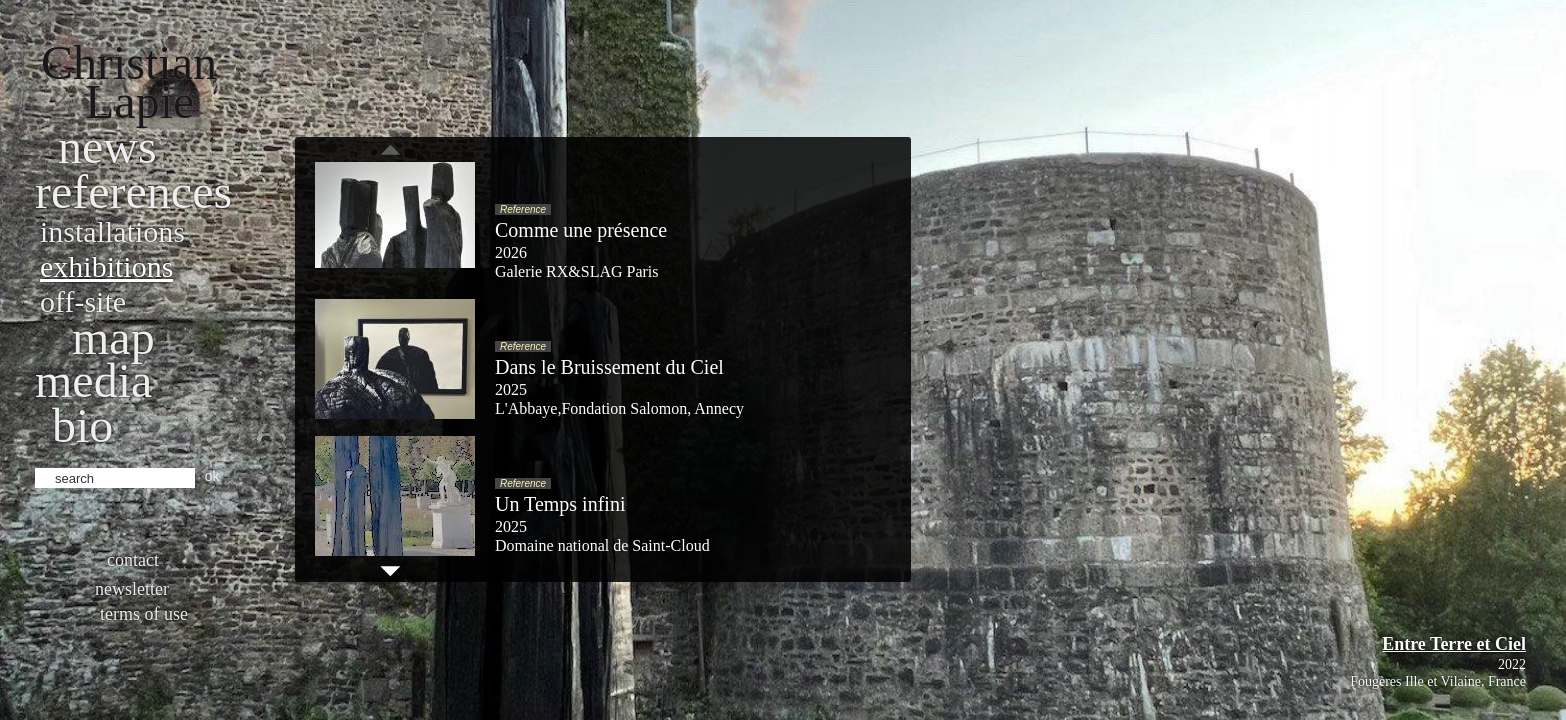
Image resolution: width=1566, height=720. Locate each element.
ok (212, 476)
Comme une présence (581, 230)
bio (82, 425)
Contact (133, 560)
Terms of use (144, 614)
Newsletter (132, 589)
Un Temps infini (560, 504)
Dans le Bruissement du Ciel (609, 367)
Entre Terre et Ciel (1454, 644)
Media (93, 380)
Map (113, 337)
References (133, 191)
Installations (112, 231)
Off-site (83, 301)
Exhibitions (106, 266)
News (107, 146)
